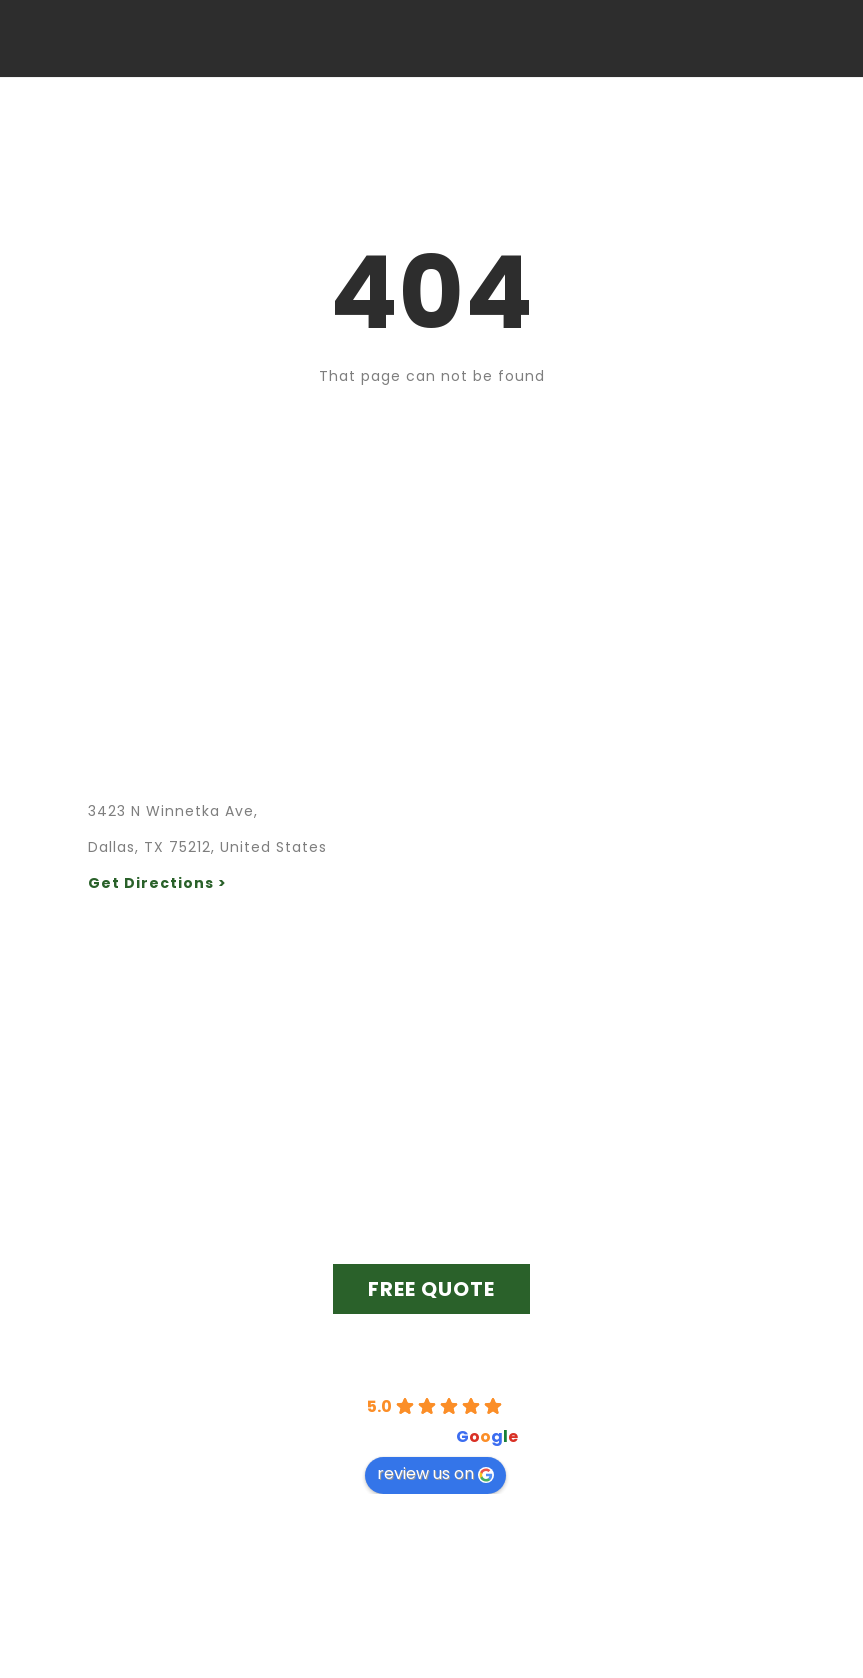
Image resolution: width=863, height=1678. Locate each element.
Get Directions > (157, 883)
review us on (435, 1473)
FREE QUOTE (431, 1289)
